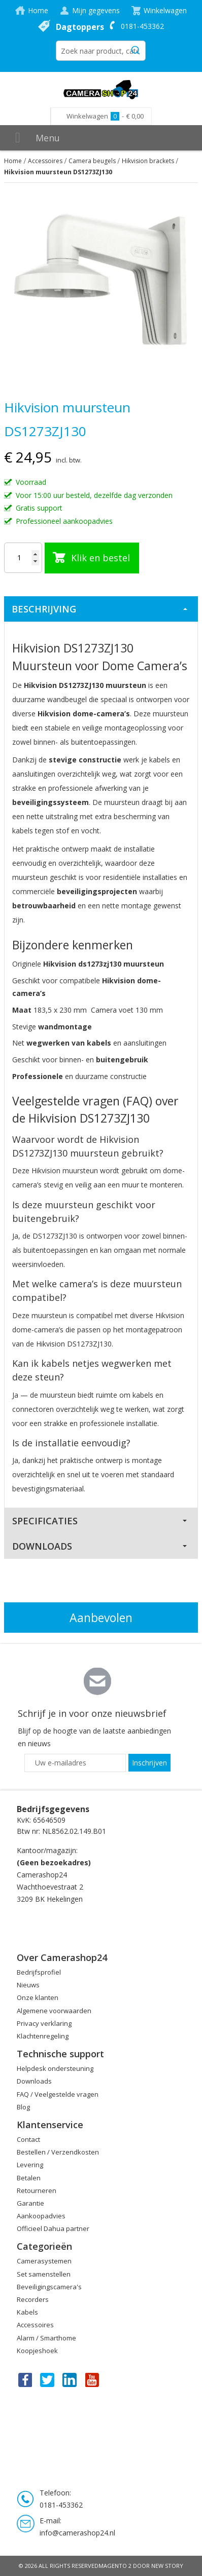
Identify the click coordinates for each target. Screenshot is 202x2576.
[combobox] (101, 51)
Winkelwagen (165, 10)
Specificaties (45, 1521)
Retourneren (36, 2190)
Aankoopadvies (41, 2215)
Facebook (24, 2379)
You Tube (92, 2379)
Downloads (42, 1546)
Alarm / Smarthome (46, 2337)
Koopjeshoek (37, 2350)
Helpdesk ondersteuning (55, 2068)
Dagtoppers (80, 26)
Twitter (47, 2379)
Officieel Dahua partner (53, 2228)
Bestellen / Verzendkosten (58, 2152)
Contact (28, 2139)
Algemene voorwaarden (54, 2010)
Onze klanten (37, 1997)
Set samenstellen (44, 2274)
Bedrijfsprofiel (39, 1972)
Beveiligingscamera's (49, 2286)
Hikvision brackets (148, 161)
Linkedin (70, 2379)
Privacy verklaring (44, 2023)
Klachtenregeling (43, 2036)
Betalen (29, 2177)
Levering (30, 2164)
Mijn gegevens (96, 10)
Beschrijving (44, 609)
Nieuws (28, 1984)
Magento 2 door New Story (140, 2565)
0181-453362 (142, 26)
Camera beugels (92, 161)
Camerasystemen (44, 2260)
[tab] (101, 609)
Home (38, 10)
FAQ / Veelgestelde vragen (57, 2094)
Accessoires (45, 161)
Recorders (33, 2299)
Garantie (30, 2203)
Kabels (27, 2312)
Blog (23, 2106)
